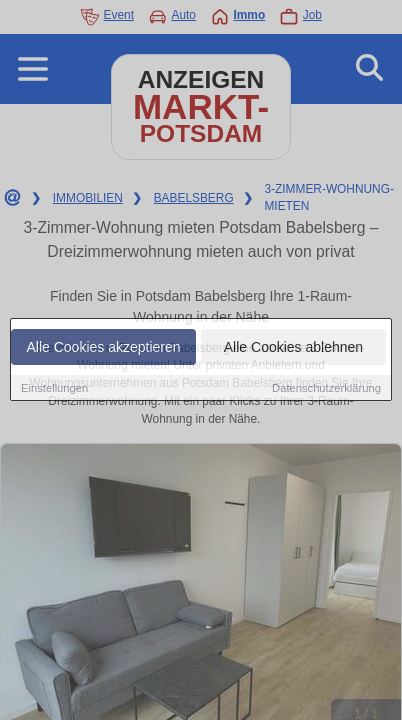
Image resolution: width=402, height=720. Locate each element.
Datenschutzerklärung (326, 388)
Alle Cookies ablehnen (293, 347)
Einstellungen (54, 388)
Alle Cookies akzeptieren (103, 347)
